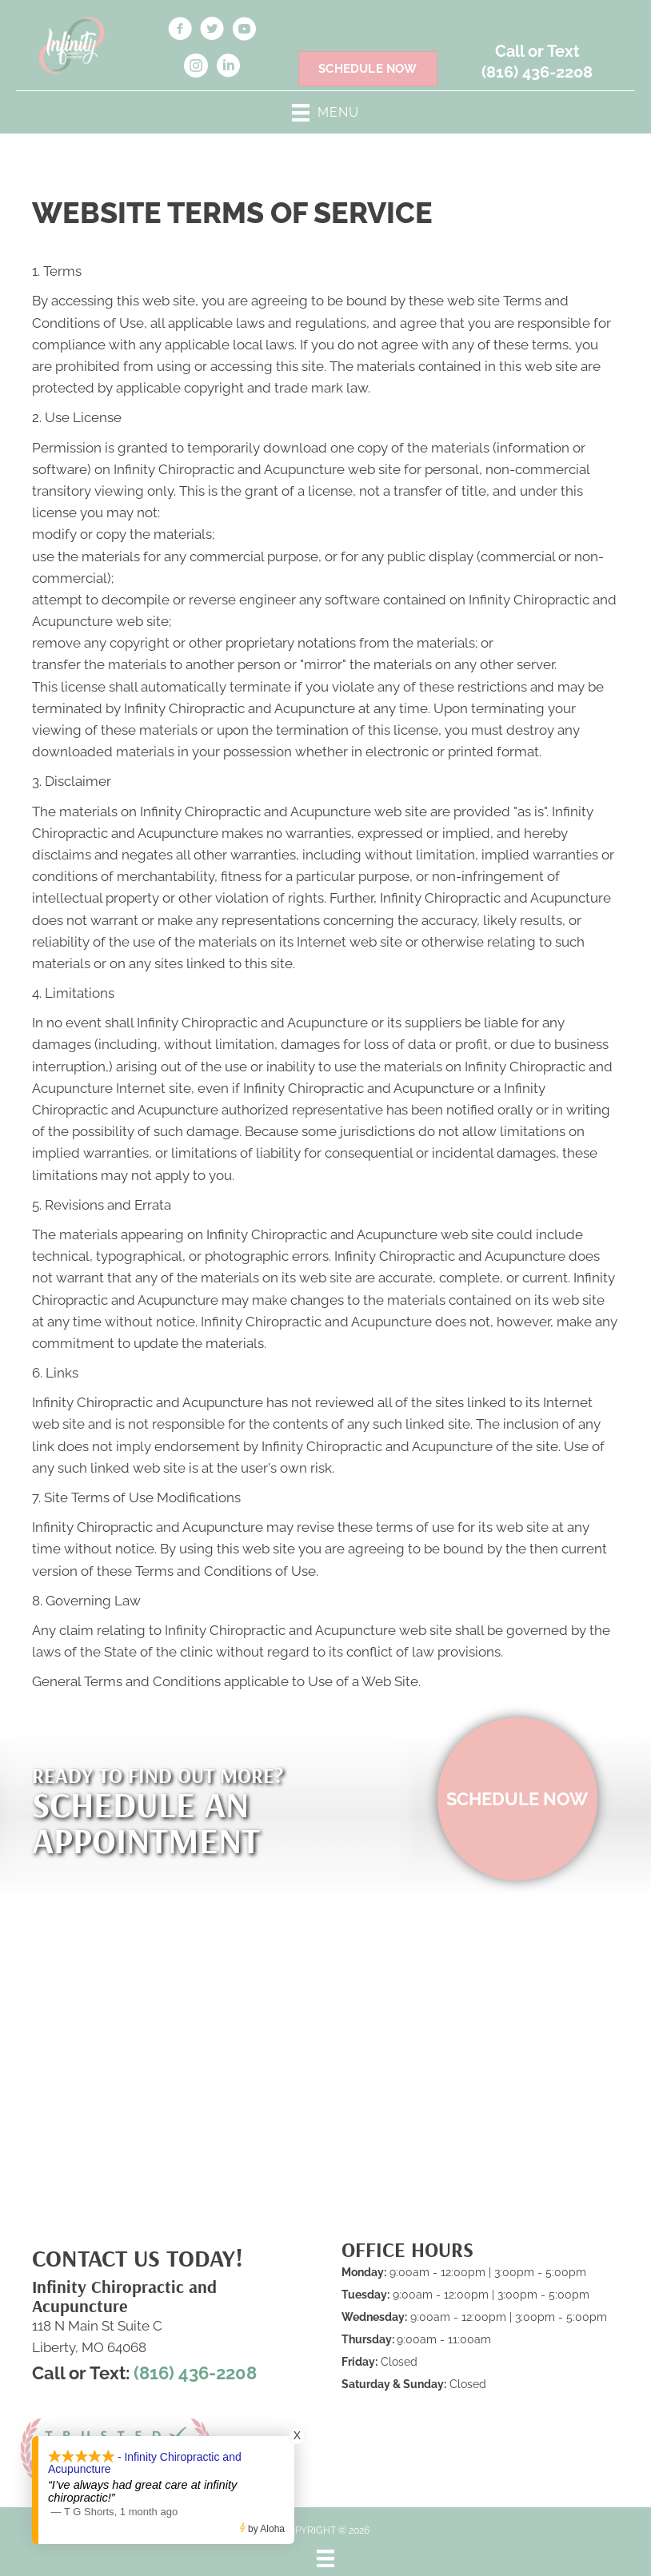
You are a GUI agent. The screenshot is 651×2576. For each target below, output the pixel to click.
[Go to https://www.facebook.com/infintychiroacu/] (180, 31)
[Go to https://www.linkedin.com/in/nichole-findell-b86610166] (228, 68)
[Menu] (325, 2558)
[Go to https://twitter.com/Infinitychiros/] (212, 31)
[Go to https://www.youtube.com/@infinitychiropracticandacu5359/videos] (244, 31)
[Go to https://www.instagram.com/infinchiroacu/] (196, 68)
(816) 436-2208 (537, 72)
